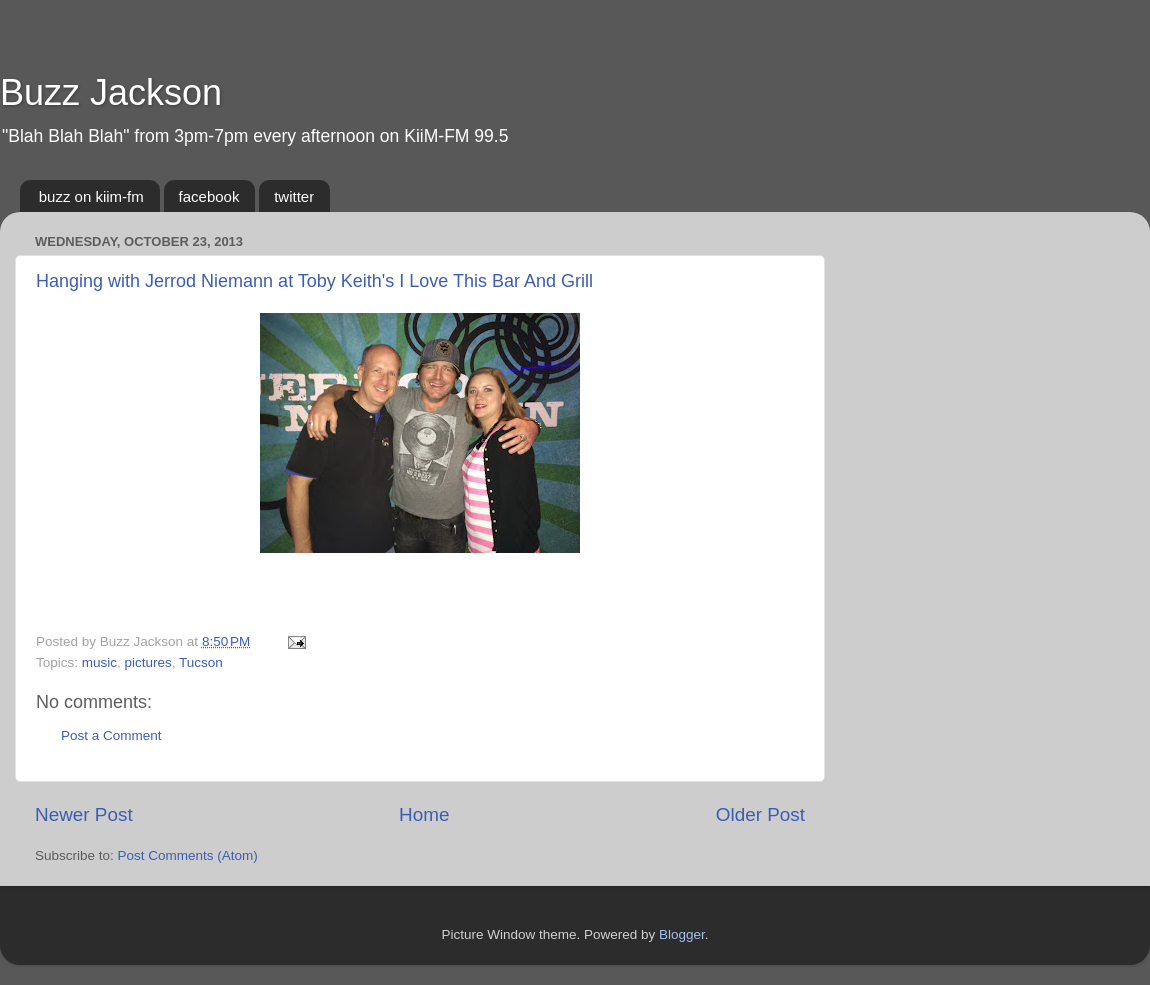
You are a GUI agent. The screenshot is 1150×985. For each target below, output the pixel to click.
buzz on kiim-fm (91, 196)
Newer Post (84, 814)
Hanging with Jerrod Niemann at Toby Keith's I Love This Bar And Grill (314, 281)
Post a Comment (111, 735)
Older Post (760, 814)
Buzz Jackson (111, 92)
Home (424, 814)
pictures (148, 662)
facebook (209, 196)
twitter (294, 196)
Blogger (682, 934)
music (99, 662)
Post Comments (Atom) (188, 855)
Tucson (201, 662)
